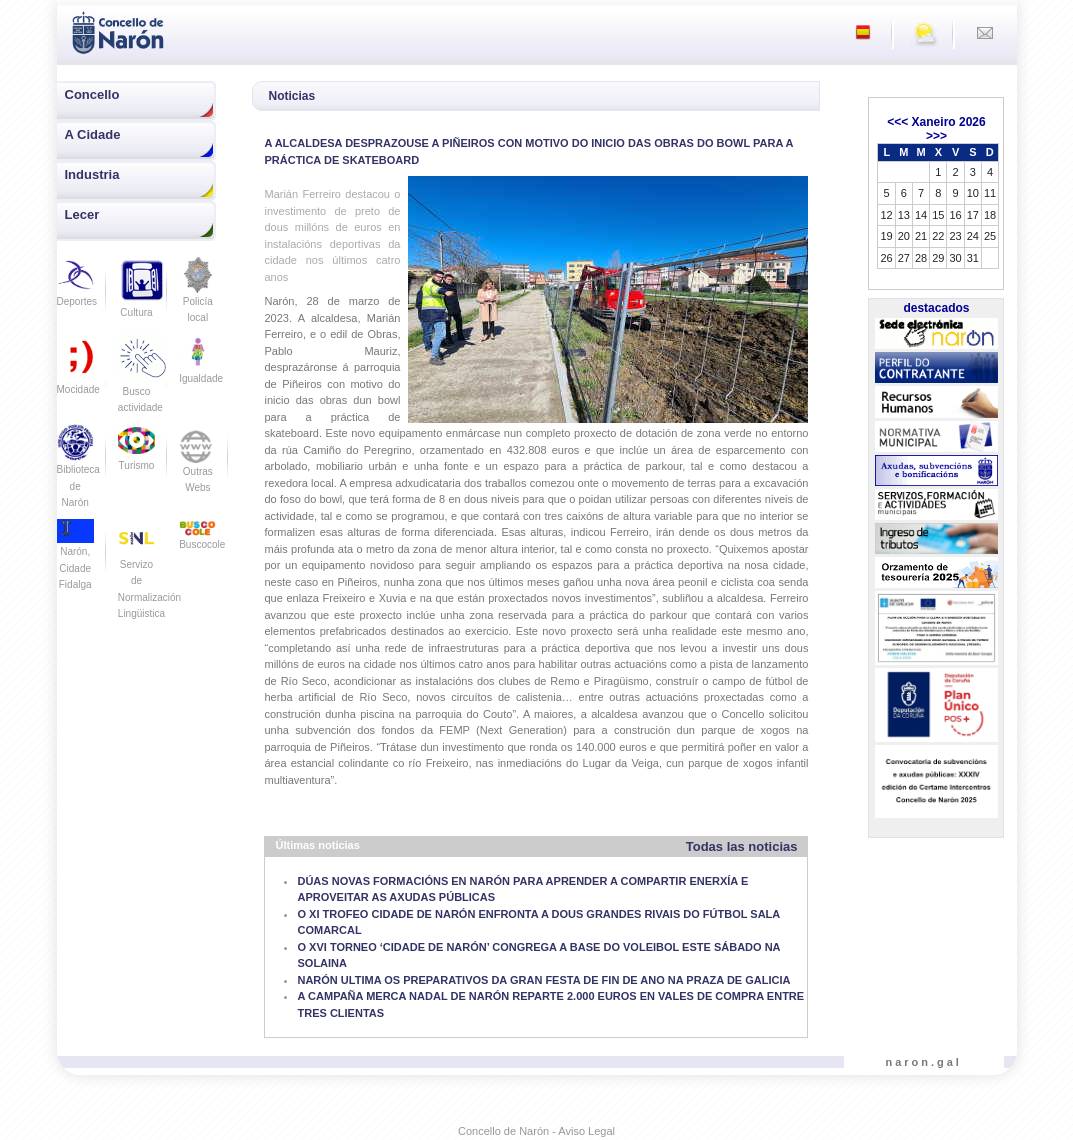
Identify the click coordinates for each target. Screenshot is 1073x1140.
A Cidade (93, 134)
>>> (936, 136)
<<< (897, 122)
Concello (92, 94)
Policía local (197, 296)
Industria (92, 174)
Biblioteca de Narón (78, 472)
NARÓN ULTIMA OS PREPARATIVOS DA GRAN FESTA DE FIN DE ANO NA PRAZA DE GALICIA (543, 980)
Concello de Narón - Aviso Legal (536, 1131)
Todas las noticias (742, 846)
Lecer (82, 214)
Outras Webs (197, 465)
